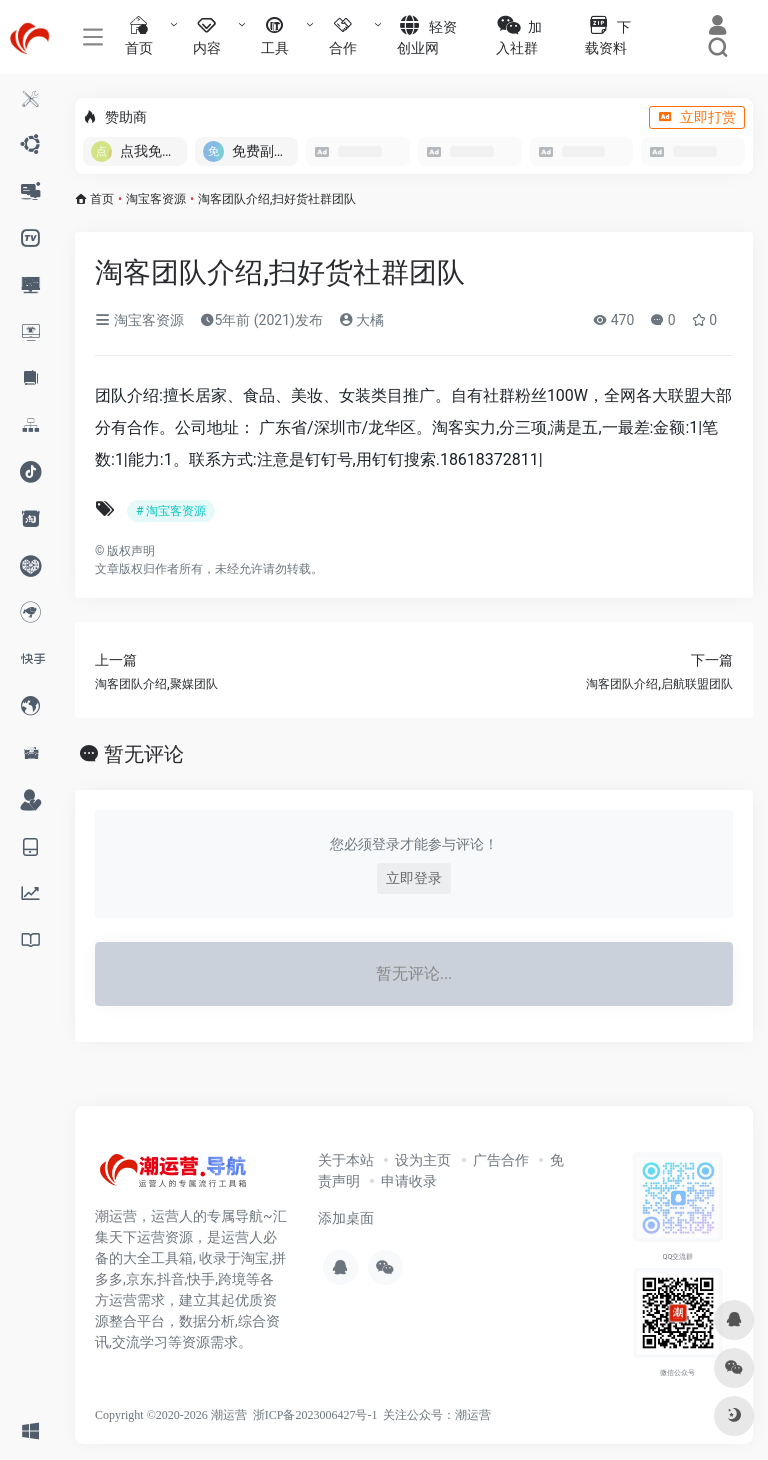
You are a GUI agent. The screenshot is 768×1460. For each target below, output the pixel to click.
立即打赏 (697, 117)
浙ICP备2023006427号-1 (315, 1415)
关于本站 (346, 1160)
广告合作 (501, 1160)
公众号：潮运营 (449, 1415)
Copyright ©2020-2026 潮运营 (171, 1415)
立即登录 (414, 878)
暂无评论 (144, 754)
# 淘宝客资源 (171, 511)
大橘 (361, 320)
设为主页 (423, 1160)
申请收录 (409, 1181)
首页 (102, 199)
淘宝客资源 (156, 199)
